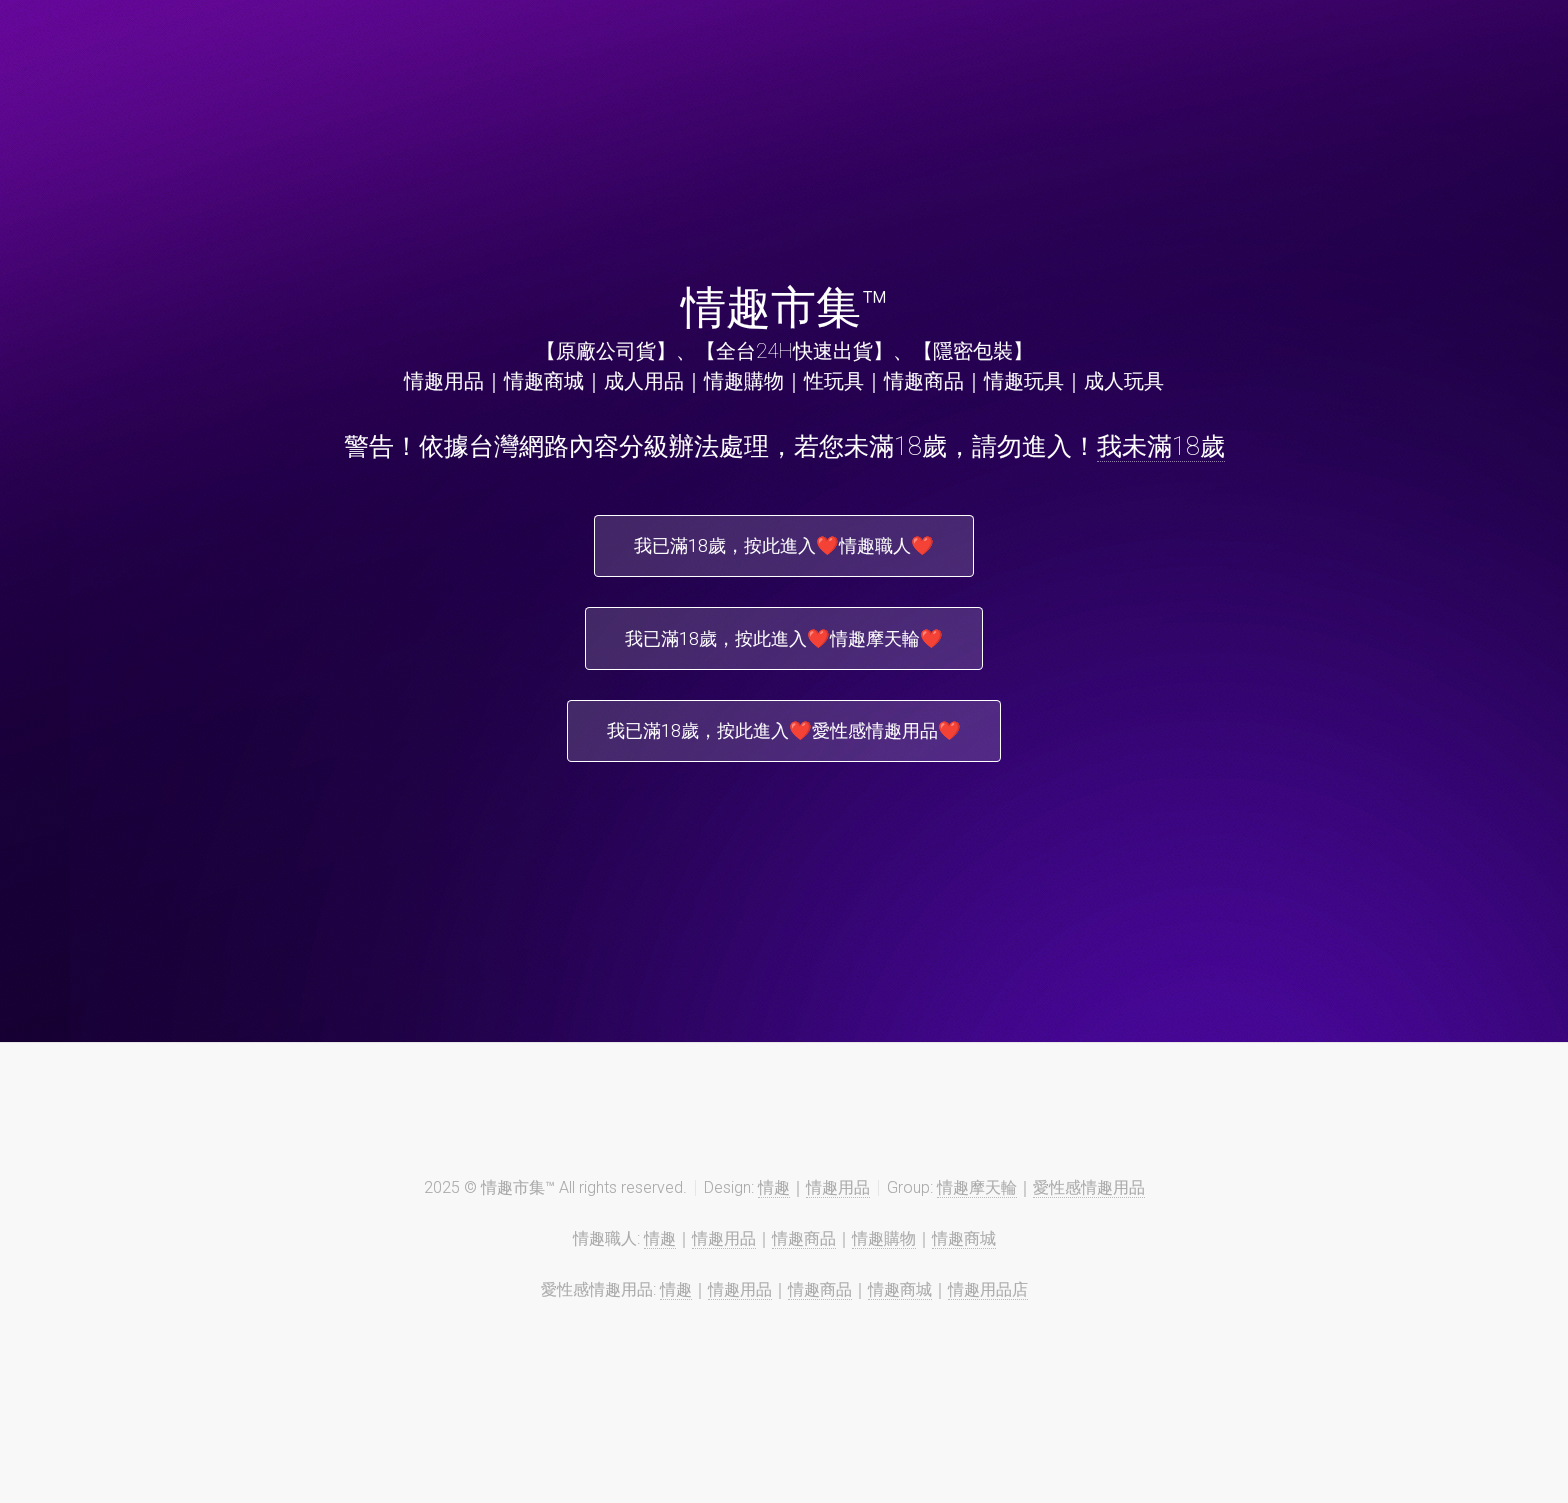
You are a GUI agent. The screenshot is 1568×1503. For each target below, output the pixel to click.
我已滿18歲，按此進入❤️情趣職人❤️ (784, 549)
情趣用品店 (988, 1309)
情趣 (774, 1207)
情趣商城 (964, 1258)
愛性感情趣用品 (1089, 1207)
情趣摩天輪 (977, 1207)
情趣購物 (884, 1258)
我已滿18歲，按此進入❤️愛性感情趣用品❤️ (784, 747)
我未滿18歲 (1161, 446)
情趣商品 (804, 1258)
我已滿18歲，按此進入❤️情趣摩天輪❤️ (784, 648)
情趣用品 (838, 1207)
